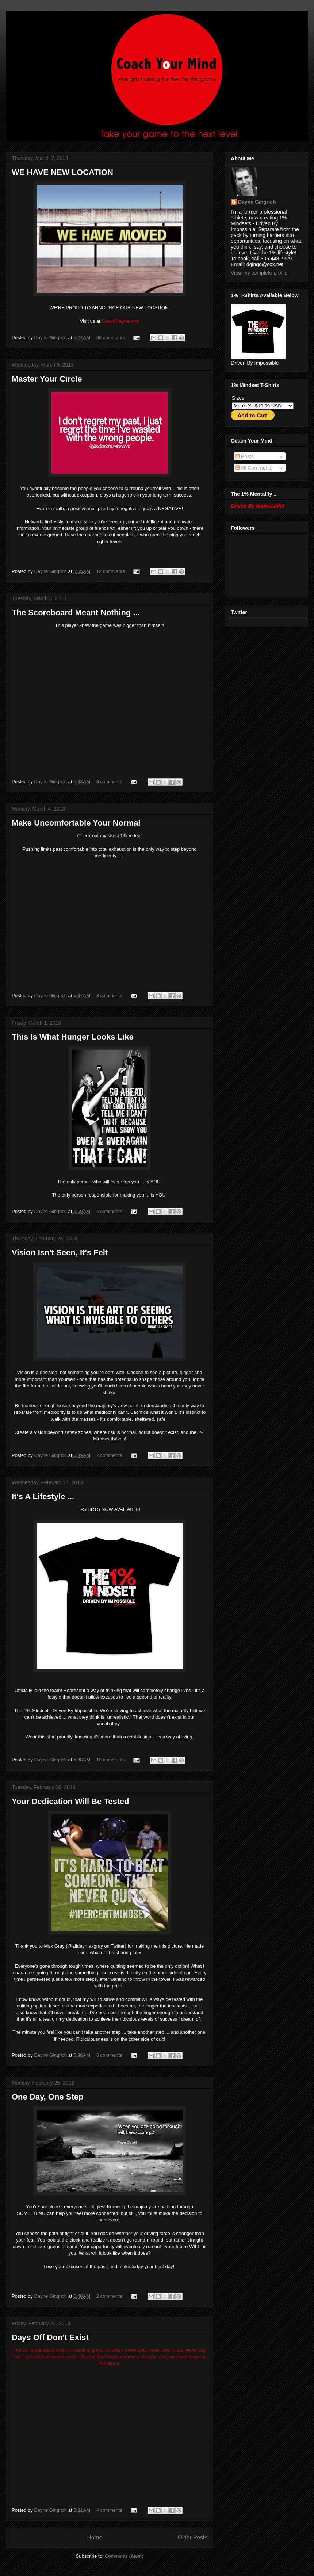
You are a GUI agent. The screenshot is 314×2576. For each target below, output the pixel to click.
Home (94, 2537)
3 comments (109, 781)
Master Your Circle (47, 378)
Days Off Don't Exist (50, 2337)
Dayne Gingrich (51, 337)
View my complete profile (259, 273)
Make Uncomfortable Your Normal (76, 822)
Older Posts (192, 2537)
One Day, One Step (47, 2096)
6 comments (109, 2055)
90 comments (110, 337)
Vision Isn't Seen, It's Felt (60, 1252)
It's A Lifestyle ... (43, 1496)
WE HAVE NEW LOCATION (62, 172)
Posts (244, 456)
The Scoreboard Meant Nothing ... (76, 612)
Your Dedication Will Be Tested (70, 1801)
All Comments (253, 468)
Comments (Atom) (124, 2556)
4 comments (109, 1211)
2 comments (109, 1455)
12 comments (110, 571)
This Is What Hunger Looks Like (73, 1036)
